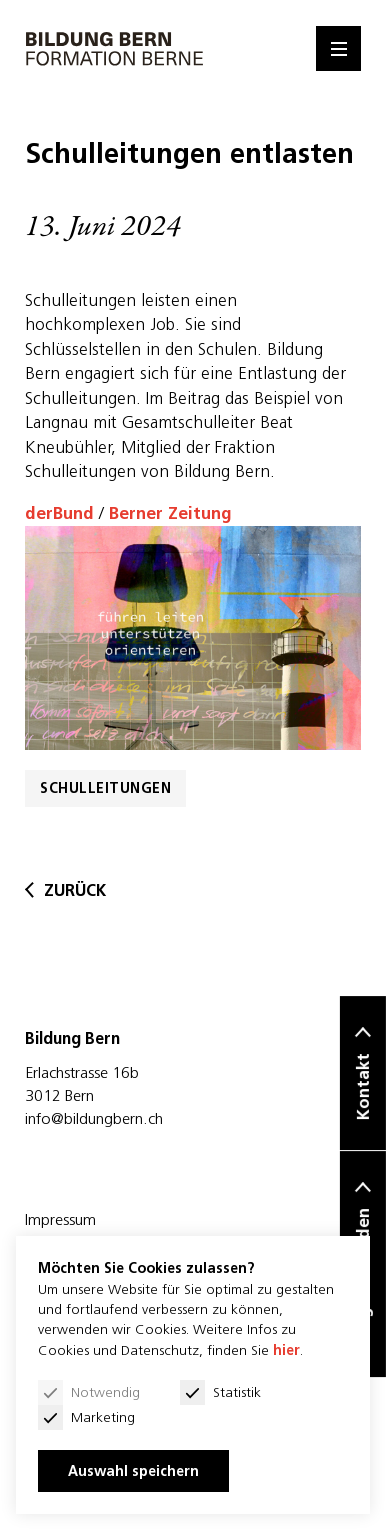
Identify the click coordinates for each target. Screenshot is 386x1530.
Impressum (60, 1219)
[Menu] (338, 48)
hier (286, 1350)
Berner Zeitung (170, 513)
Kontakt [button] (363, 1087)
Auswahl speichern (133, 1471)
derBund (59, 513)
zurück (65, 890)
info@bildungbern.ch (94, 1118)
